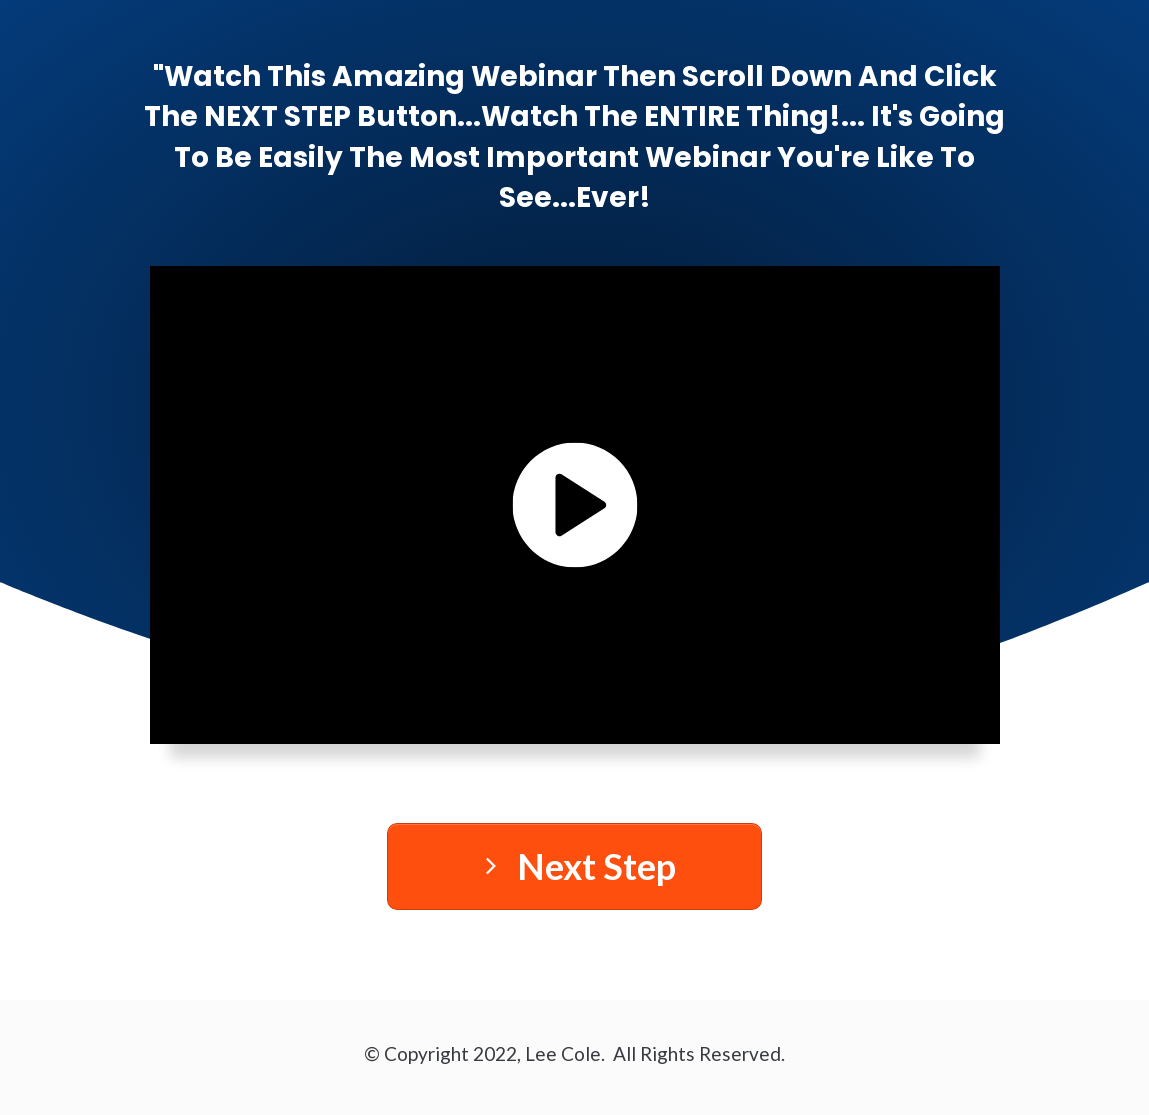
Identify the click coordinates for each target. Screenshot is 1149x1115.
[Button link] (574, 866)
